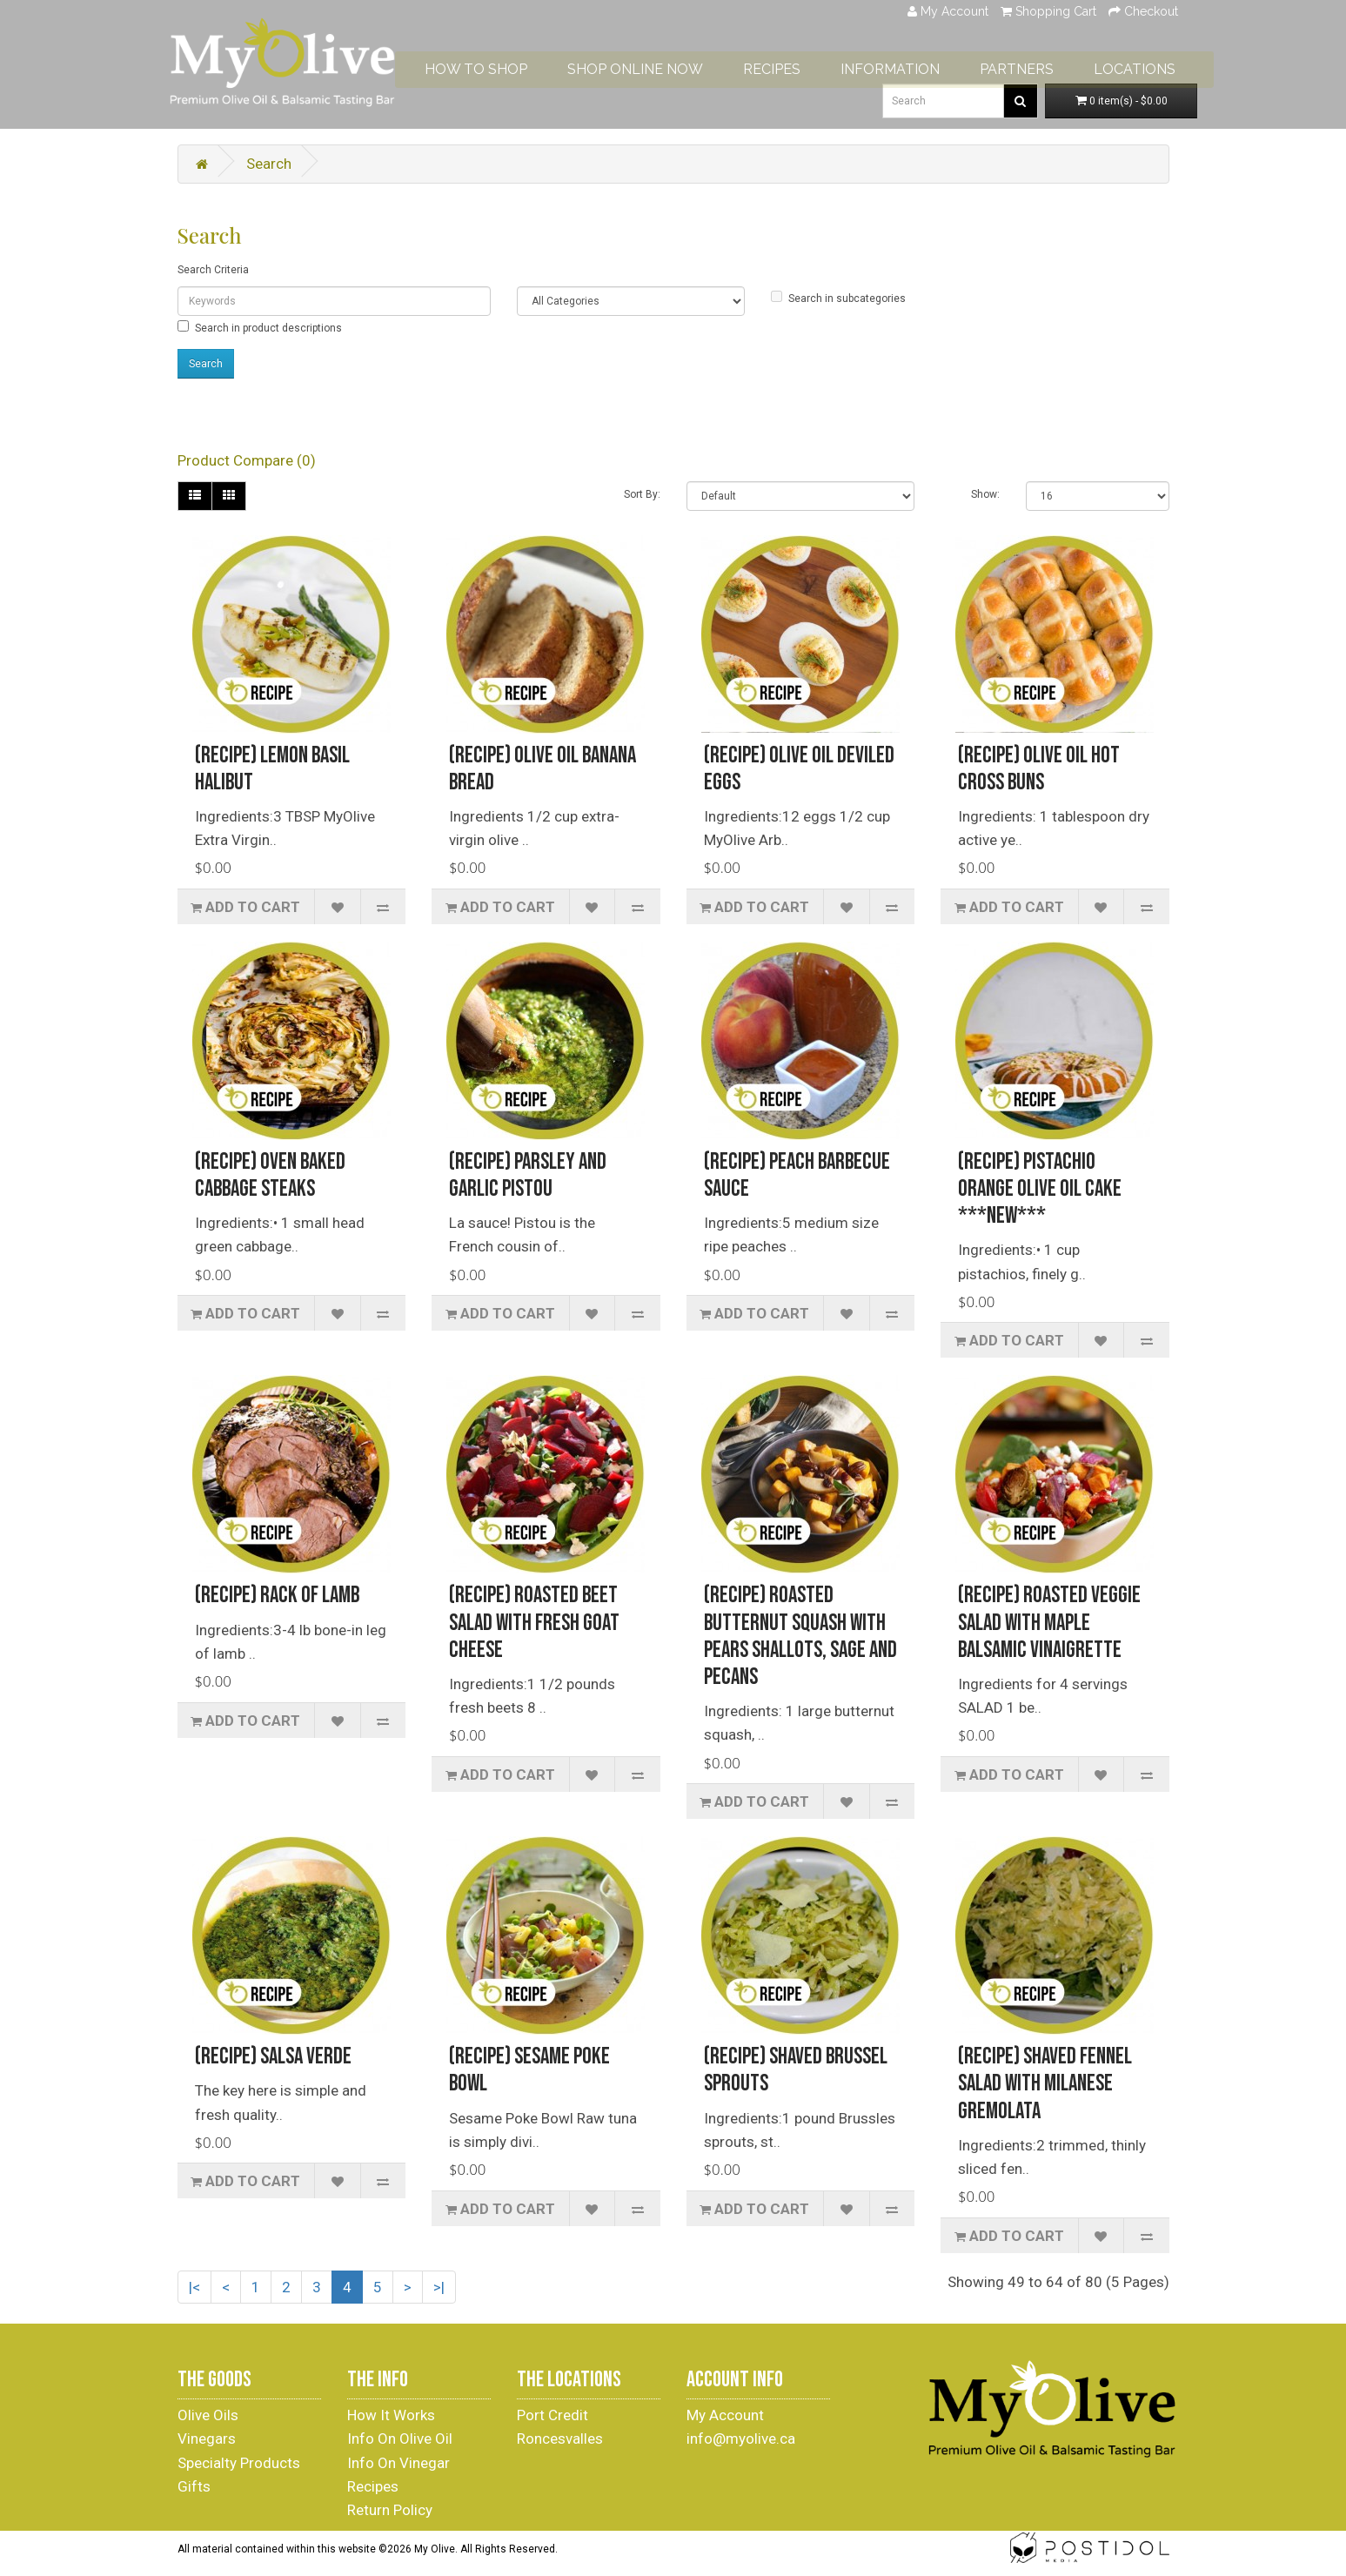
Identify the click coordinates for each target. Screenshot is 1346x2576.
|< (194, 2287)
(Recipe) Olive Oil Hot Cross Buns (1039, 769)
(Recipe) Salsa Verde (273, 2056)
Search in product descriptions (259, 327)
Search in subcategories (838, 298)
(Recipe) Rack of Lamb (277, 1595)
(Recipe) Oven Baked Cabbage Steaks (270, 1176)
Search (268, 163)
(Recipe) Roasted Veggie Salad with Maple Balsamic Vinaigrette (1049, 1622)
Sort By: (642, 494)
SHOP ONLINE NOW (679, 62)
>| (439, 2287)
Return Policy (389, 2510)
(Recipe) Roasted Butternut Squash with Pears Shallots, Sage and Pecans (800, 1636)
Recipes (372, 2486)
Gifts (194, 2486)
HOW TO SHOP (519, 62)
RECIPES (815, 62)
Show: (985, 494)
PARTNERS (1060, 62)
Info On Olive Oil (399, 2438)
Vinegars (206, 2438)
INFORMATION (933, 62)
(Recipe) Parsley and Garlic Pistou (527, 1176)
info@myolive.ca (740, 2438)
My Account (725, 2415)
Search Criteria (213, 270)
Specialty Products (238, 2463)
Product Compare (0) (246, 460)
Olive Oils (207, 2415)
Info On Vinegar (398, 2463)
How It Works (391, 2415)
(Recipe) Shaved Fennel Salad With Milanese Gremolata (1045, 2083)
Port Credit (552, 2415)
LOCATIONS (1178, 62)
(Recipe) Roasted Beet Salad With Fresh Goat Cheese (534, 1622)
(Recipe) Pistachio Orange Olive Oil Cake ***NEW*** (1040, 1189)
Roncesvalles (560, 2438)
